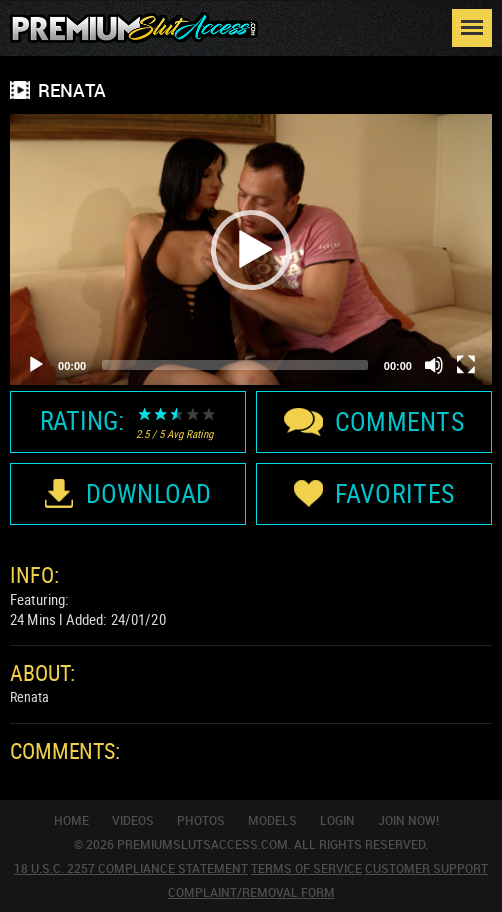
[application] (251, 249)
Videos (133, 820)
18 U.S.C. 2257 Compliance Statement (131, 868)
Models (272, 820)
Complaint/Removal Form (251, 892)
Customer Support (426, 868)
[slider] (235, 365)
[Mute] (434, 365)
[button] (251, 250)
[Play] (36, 365)
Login (337, 820)
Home (71, 820)
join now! (408, 820)
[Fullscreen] (466, 365)
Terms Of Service (306, 868)
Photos (201, 820)
